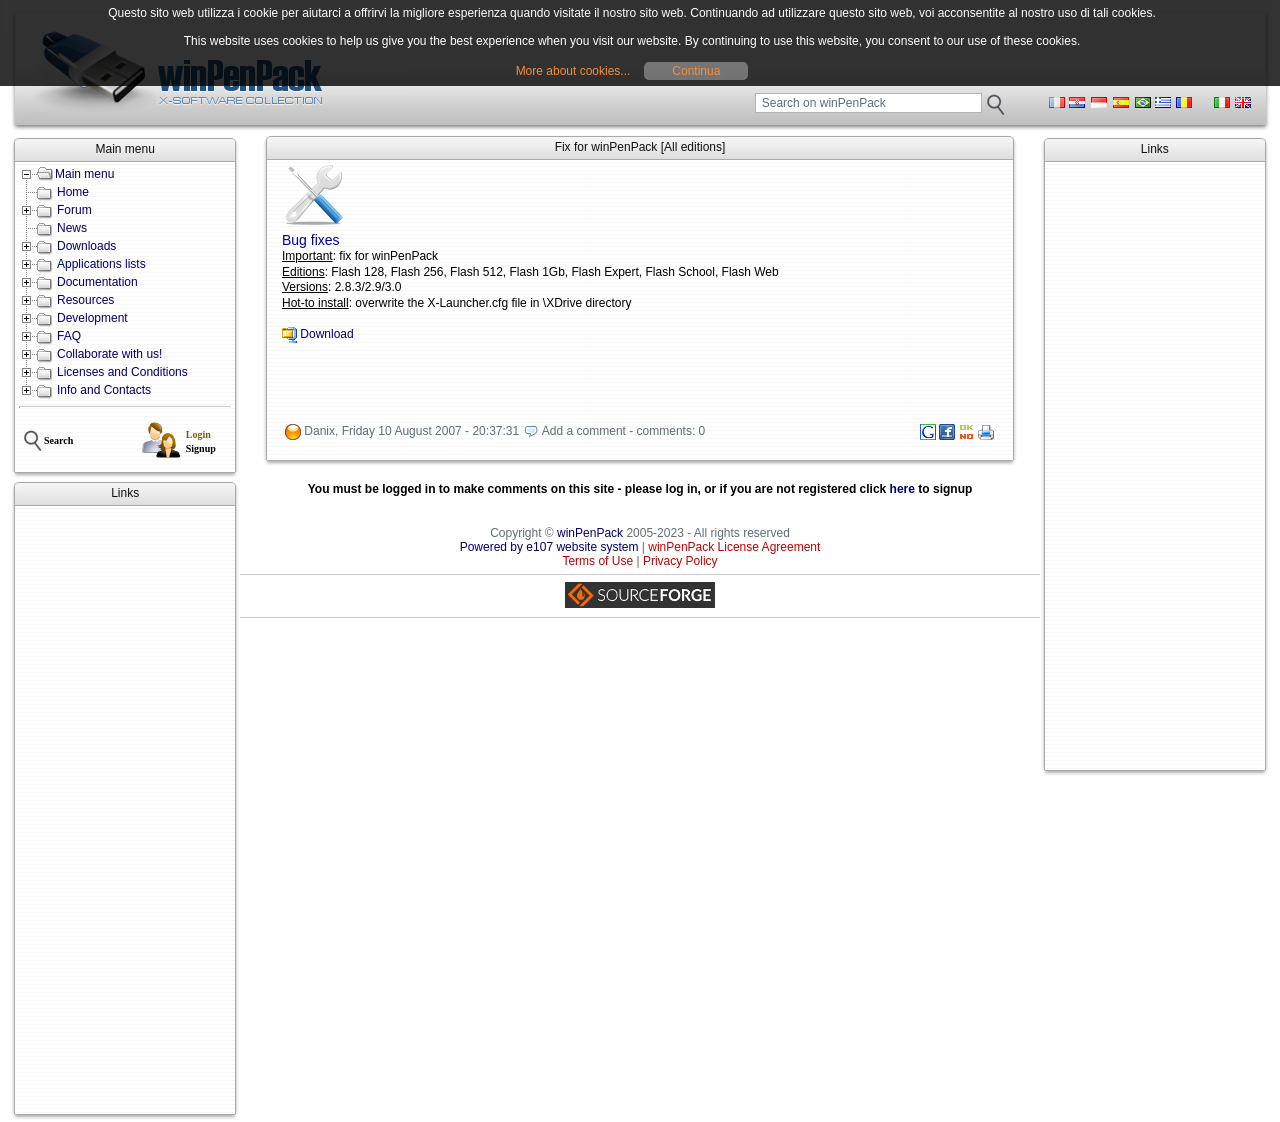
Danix (319, 432)
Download (326, 334)
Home (73, 192)
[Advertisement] (125, 810)
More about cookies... (573, 71)
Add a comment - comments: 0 (623, 432)
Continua (696, 71)
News (72, 228)
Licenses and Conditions (122, 372)
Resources (85, 300)
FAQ (69, 336)
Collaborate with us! (109, 354)
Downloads (86, 246)
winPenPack (590, 533)
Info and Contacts (104, 390)
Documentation (97, 282)
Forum (74, 210)
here (902, 489)
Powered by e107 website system (549, 547)
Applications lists (101, 264)
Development (92, 318)
